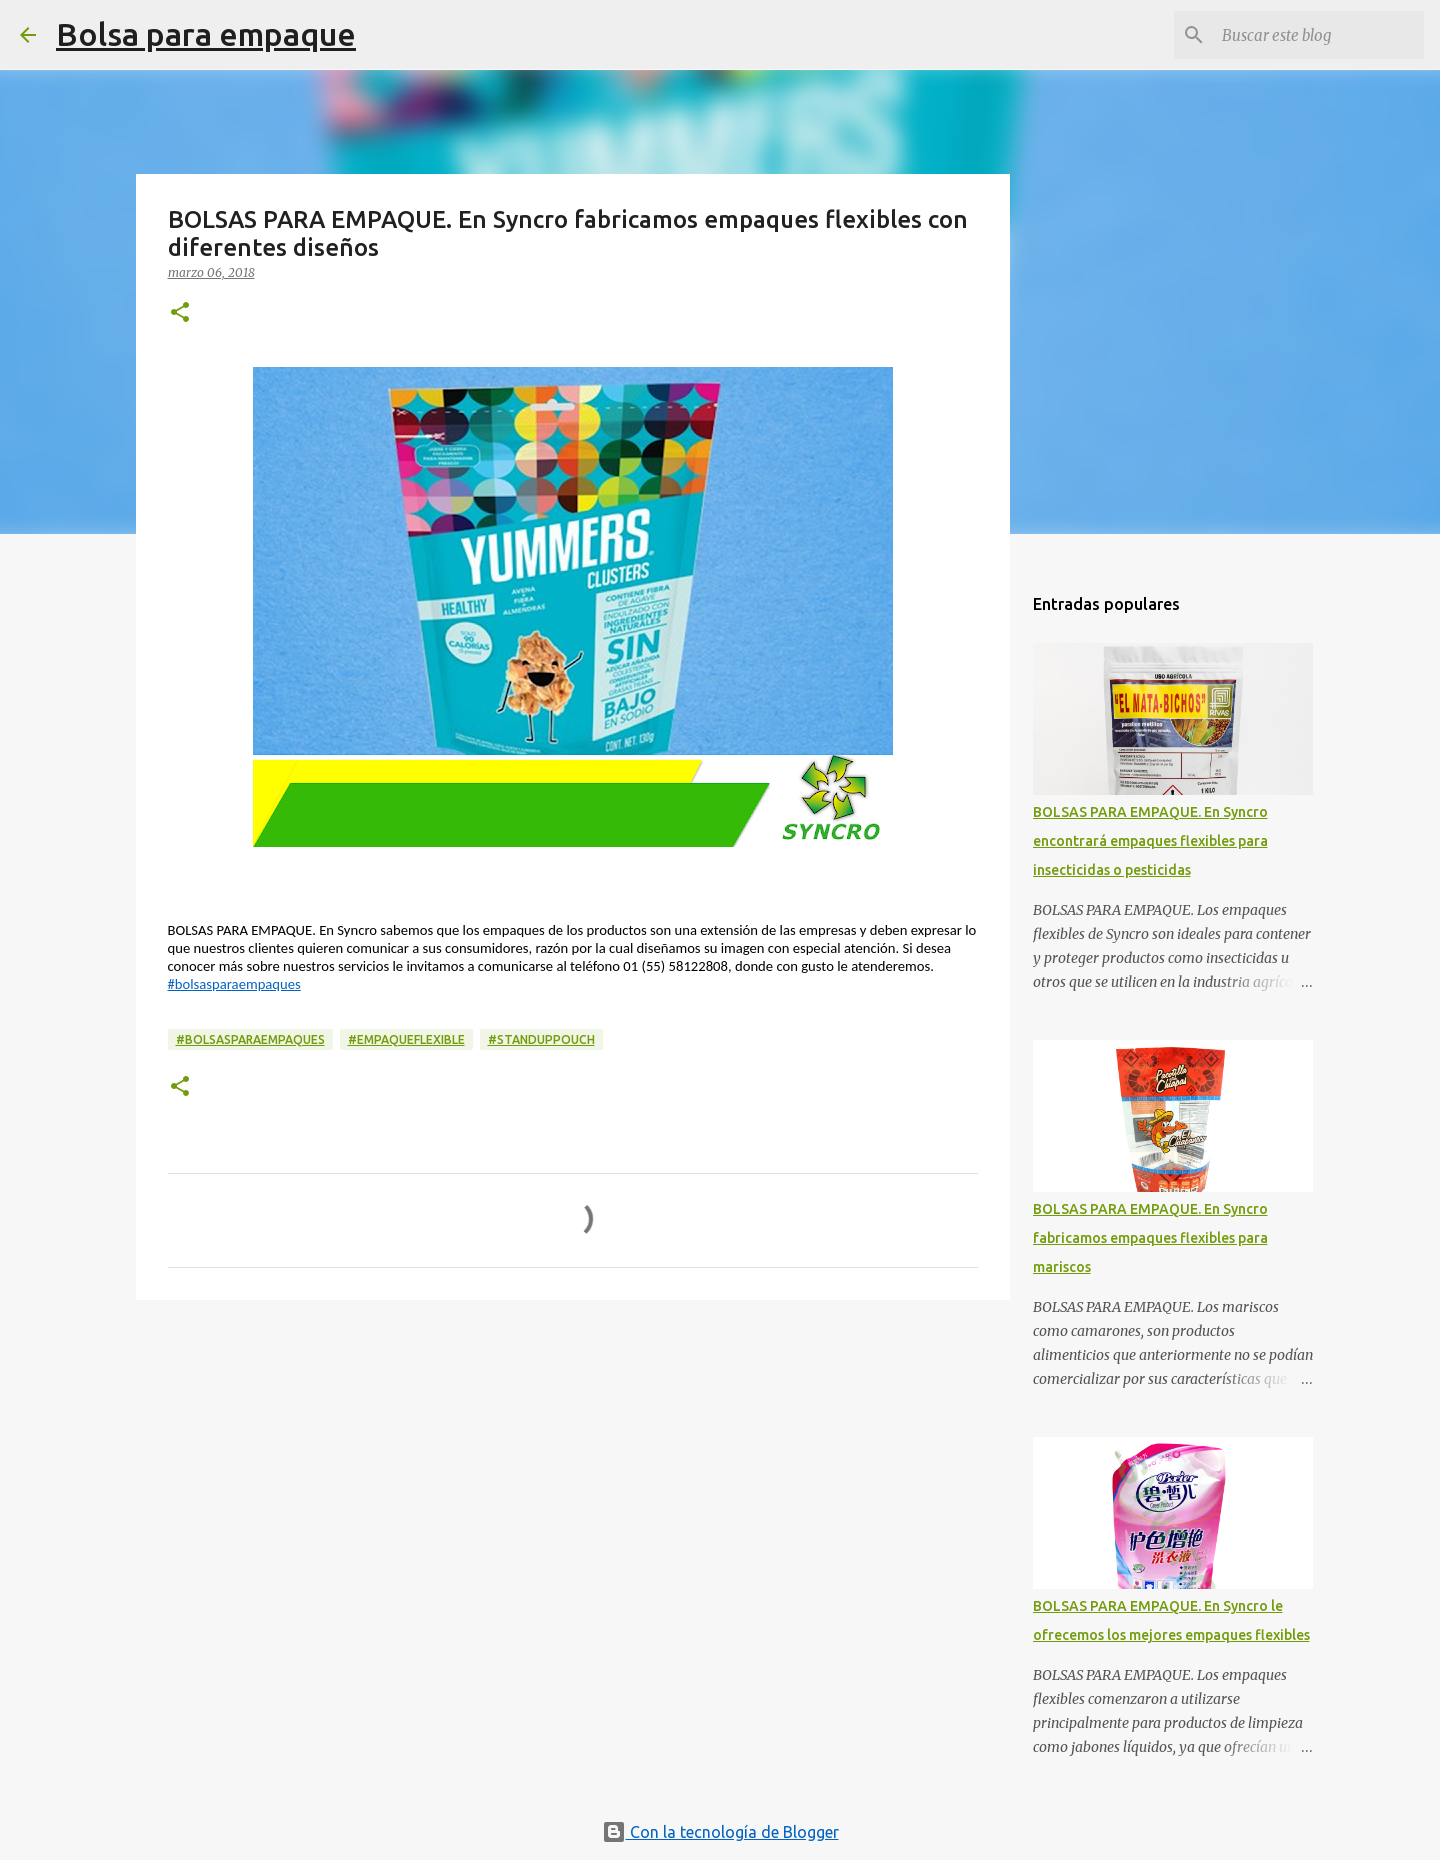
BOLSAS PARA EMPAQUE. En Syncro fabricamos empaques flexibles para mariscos (1150, 1238)
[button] (180, 313)
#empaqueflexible (406, 1039)
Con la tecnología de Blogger (720, 1832)
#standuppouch (541, 1039)
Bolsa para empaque (206, 34)
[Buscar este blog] (1319, 35)
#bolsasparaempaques (234, 984)
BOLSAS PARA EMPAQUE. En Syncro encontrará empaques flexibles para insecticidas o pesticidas (1150, 841)
